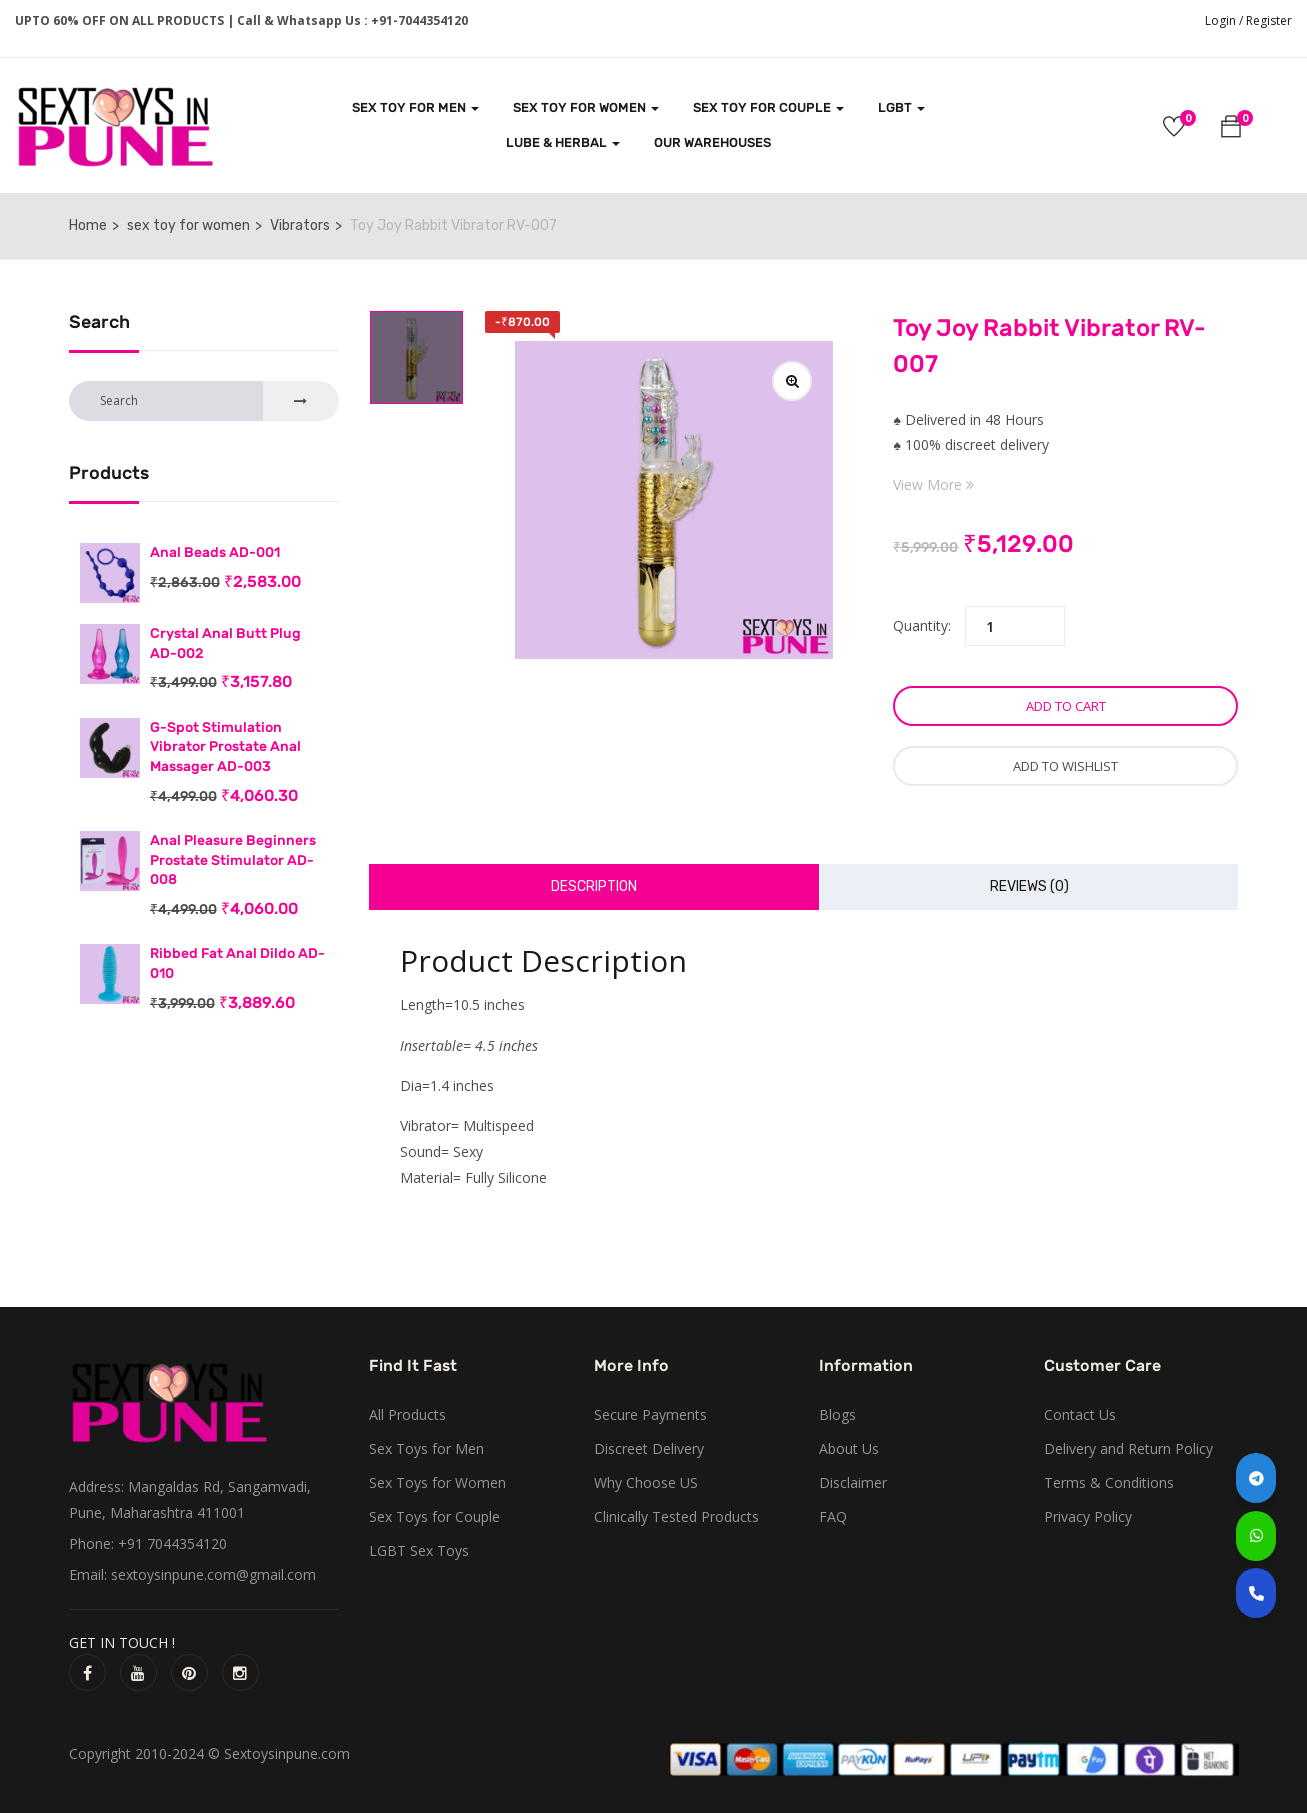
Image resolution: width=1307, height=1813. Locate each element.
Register (1269, 20)
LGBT (901, 107)
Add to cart (1066, 706)
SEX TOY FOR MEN (415, 107)
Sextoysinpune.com (287, 1753)
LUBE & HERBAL (563, 142)
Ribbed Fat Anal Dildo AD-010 (237, 963)
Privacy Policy (1088, 1516)
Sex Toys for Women (437, 1482)
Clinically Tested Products (676, 1516)
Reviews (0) (1029, 886)
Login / (1224, 20)
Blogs (837, 1414)
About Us (849, 1448)
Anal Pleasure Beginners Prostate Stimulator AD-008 (233, 860)
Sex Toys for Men (426, 1448)
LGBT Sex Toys (419, 1550)
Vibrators (300, 225)
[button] (1231, 129)
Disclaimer (853, 1482)
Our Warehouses (712, 142)
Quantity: (922, 625)
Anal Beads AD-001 (215, 552)
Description (594, 886)
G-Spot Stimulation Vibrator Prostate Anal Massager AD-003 (225, 747)
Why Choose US (646, 1482)
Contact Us (1080, 1414)
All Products (407, 1414)
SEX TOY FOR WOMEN (586, 107)
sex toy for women (188, 225)
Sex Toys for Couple (434, 1516)
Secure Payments (650, 1414)
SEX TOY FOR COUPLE (768, 107)
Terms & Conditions (1109, 1482)
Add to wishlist (1065, 766)
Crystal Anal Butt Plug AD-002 (225, 643)
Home (88, 225)
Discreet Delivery (649, 1448)
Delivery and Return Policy (1128, 1448)
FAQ (833, 1516)
